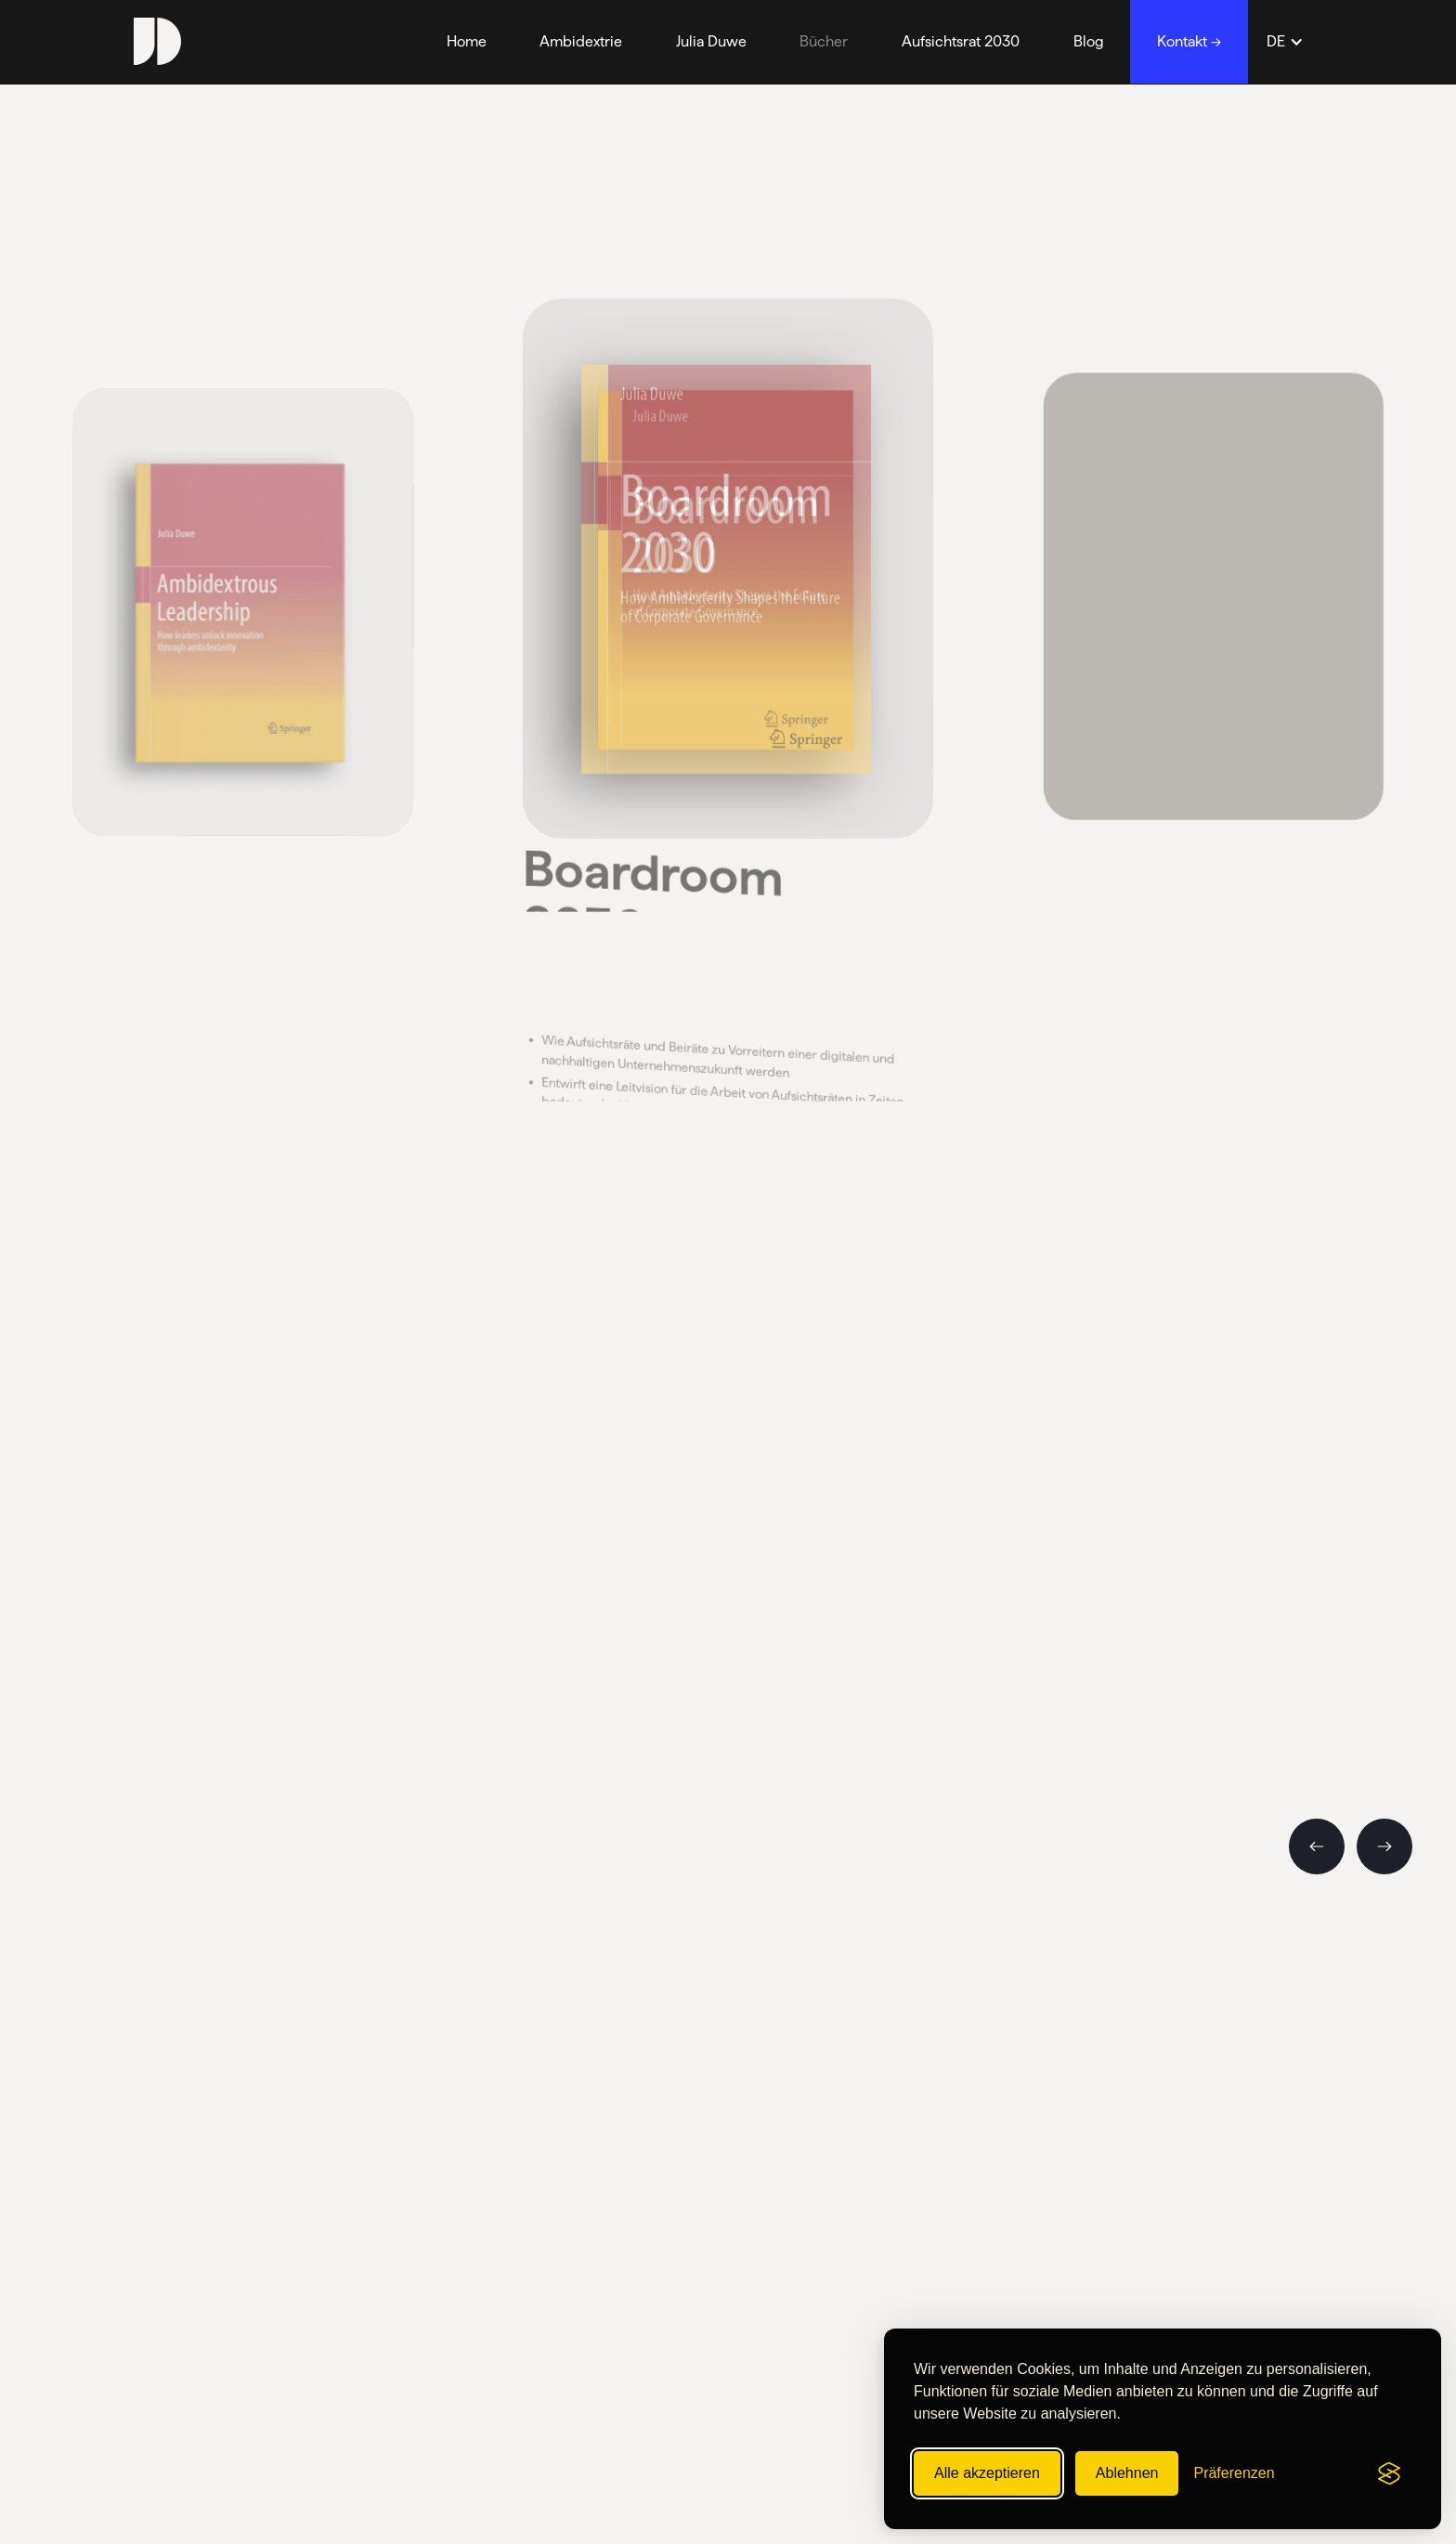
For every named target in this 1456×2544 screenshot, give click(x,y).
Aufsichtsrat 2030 (961, 41)
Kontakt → (1189, 41)
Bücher (824, 41)
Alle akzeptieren (987, 2473)
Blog (1088, 41)
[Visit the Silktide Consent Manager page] (1389, 2473)
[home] (157, 41)
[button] (1285, 41)
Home (467, 41)
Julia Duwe (711, 41)
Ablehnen (1127, 2473)
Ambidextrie (581, 41)
